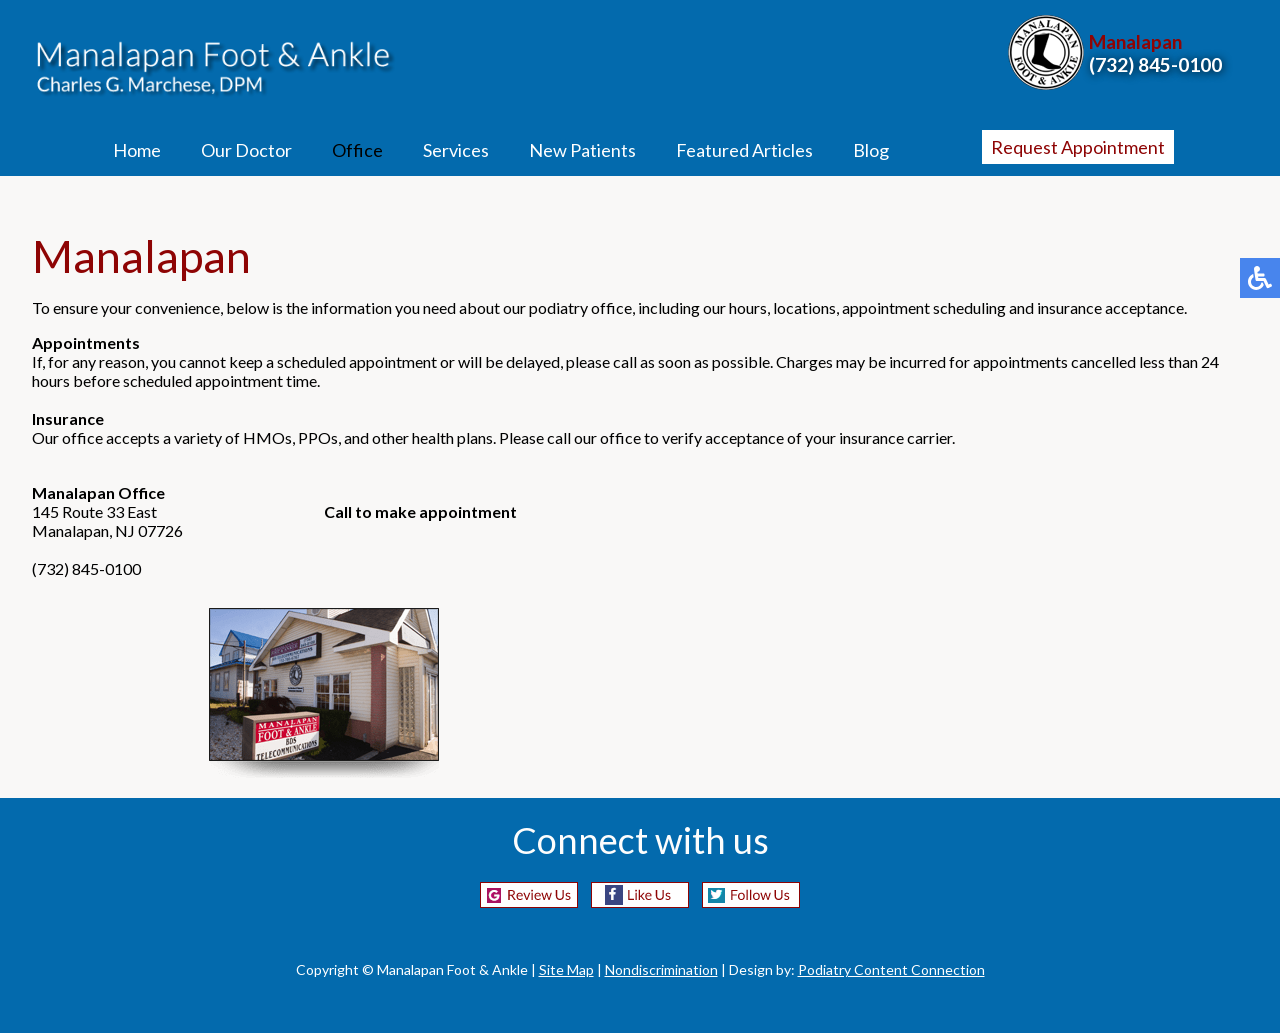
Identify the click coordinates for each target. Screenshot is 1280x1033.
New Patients (582, 150)
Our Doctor (246, 150)
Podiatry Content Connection (891, 969)
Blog (871, 150)
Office (357, 150)
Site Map (566, 969)
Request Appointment (1078, 147)
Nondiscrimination (661, 969)
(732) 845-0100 (1155, 64)
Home (137, 150)
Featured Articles (744, 150)
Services (456, 150)
